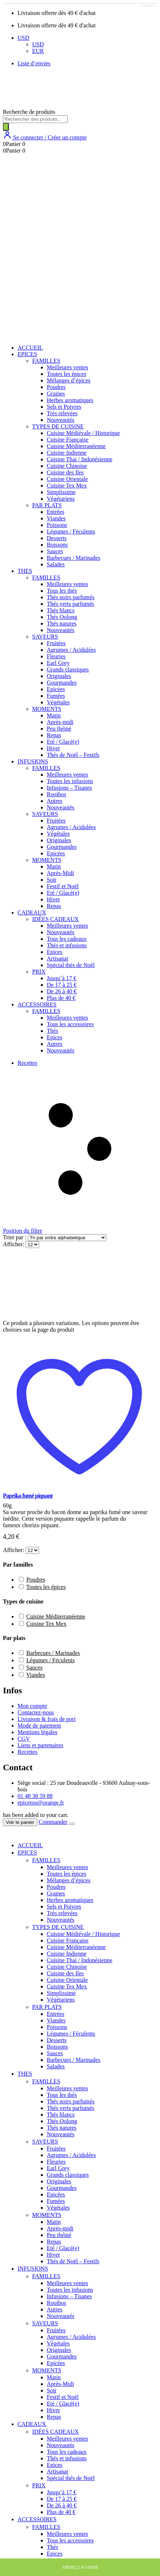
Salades (56, 564)
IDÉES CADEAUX (55, 919)
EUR (38, 51)
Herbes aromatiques (70, 400)
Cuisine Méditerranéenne (76, 446)
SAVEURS (45, 637)
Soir (52, 880)
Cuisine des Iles (65, 472)
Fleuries (56, 656)
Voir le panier (20, 1822)
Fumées (56, 696)
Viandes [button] (35, 1675)
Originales (59, 676)
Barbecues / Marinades (73, 558)
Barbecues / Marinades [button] (53, 1653)
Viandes (56, 518)
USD (23, 38)
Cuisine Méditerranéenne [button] (55, 1616)
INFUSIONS (33, 761)
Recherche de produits (29, 112)
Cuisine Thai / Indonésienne (80, 459)
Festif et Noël (63, 886)
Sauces (55, 551)
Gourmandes (62, 682)
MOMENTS (46, 709)
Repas (54, 735)
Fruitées (56, 643)
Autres (54, 801)
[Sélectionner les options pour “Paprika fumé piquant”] (148, 5)
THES (25, 571)
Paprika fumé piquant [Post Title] (28, 1496)
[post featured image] (55, 1316)
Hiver (53, 748)
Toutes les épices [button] (46, 1587)
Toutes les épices (66, 374)
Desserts (56, 538)
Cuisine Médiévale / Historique (83, 433)
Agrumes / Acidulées (71, 650)
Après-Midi (60, 873)
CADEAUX (32, 912)
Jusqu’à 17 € (61, 978)
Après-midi (60, 722)
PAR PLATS (47, 505)
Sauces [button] (34, 1667)
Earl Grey (58, 663)
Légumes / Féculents (71, 531)
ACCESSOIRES (37, 1004)
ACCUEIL (30, 347)
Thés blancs (61, 610)
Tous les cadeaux (67, 939)
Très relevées (62, 413)
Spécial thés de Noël (71, 965)
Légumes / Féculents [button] (50, 1660)
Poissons (57, 525)
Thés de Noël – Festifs (73, 755)
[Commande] (67, 1237)
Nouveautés (61, 420)
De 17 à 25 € (62, 985)
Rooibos (56, 794)
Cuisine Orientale (67, 479)
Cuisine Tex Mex (67, 485)
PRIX (38, 972)
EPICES (27, 354)
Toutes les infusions (70, 781)
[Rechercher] (6, 127)
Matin (54, 715)
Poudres (56, 387)
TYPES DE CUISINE (58, 426)
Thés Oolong (62, 617)
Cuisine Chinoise (67, 466)
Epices (54, 952)
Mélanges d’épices (69, 380)
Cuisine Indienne (67, 453)
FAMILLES (46, 361)
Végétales (58, 702)
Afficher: (14, 1244)
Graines (56, 393)
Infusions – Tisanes (69, 788)
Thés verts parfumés (70, 604)
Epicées (56, 689)
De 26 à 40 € (62, 991)
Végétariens (61, 499)
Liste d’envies (34, 63)
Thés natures (61, 623)
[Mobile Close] (7, 1833)
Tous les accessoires (70, 1024)
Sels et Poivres (64, 407)
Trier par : (15, 1237)
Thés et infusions (67, 945)
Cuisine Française (67, 439)
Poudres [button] (35, 1579)
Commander (53, 1822)
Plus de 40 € (61, 998)
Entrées (55, 512)
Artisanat (57, 958)
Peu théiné (59, 728)
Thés (52, 1031)
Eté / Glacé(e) (63, 742)
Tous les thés (62, 591)
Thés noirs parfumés (71, 597)
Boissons (57, 545)
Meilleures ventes (67, 367)
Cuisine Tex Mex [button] (46, 1624)
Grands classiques (68, 669)
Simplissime (61, 492)
